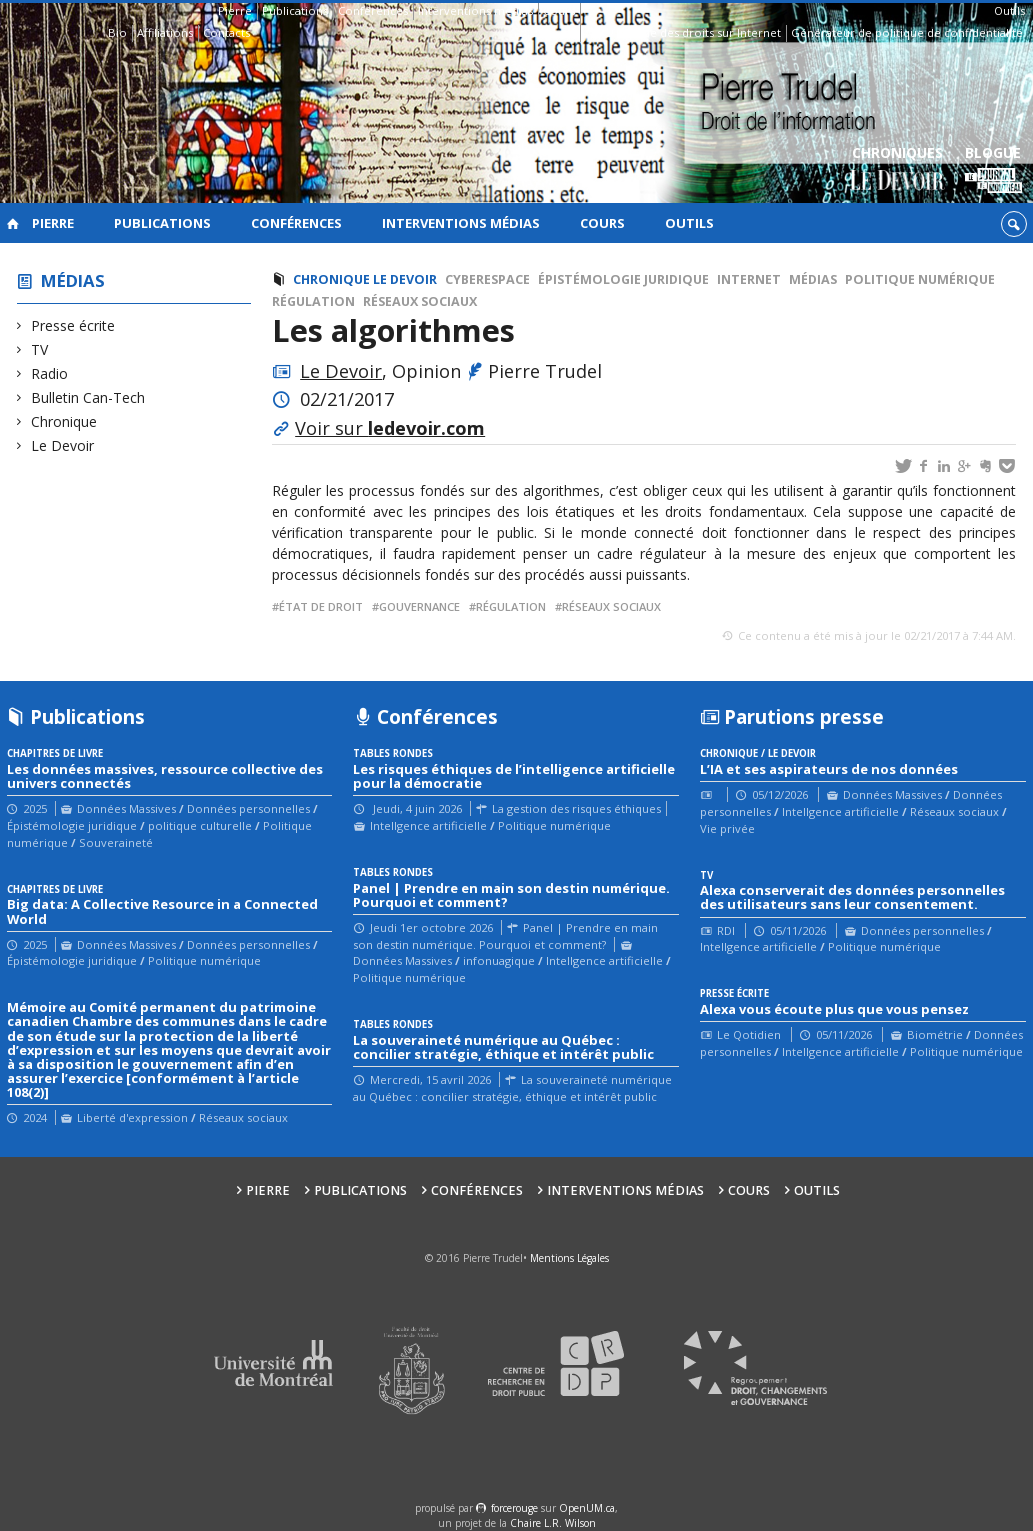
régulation (511, 606)
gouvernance (419, 606)
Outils (1009, 10)
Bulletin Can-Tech (88, 397)
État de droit (321, 606)
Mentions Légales (569, 1258)
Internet (749, 279)
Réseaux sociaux (420, 301)
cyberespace (487, 279)
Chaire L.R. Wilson (553, 1523)
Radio (50, 373)
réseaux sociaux (611, 606)
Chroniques (897, 170)
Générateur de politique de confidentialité (907, 32)
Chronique (64, 421)
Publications (295, 10)
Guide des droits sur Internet (702, 32)
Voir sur (390, 428)
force (514, 1508)
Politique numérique (920, 279)
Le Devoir (63, 445)
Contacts (226, 32)
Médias (73, 280)
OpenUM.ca (587, 1508)
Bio (117, 32)
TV (40, 349)
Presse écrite (73, 325)
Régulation (313, 301)
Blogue (993, 170)
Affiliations (165, 32)
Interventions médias (475, 10)
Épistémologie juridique (623, 279)
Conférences (373, 10)
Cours (559, 10)
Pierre (235, 10)
